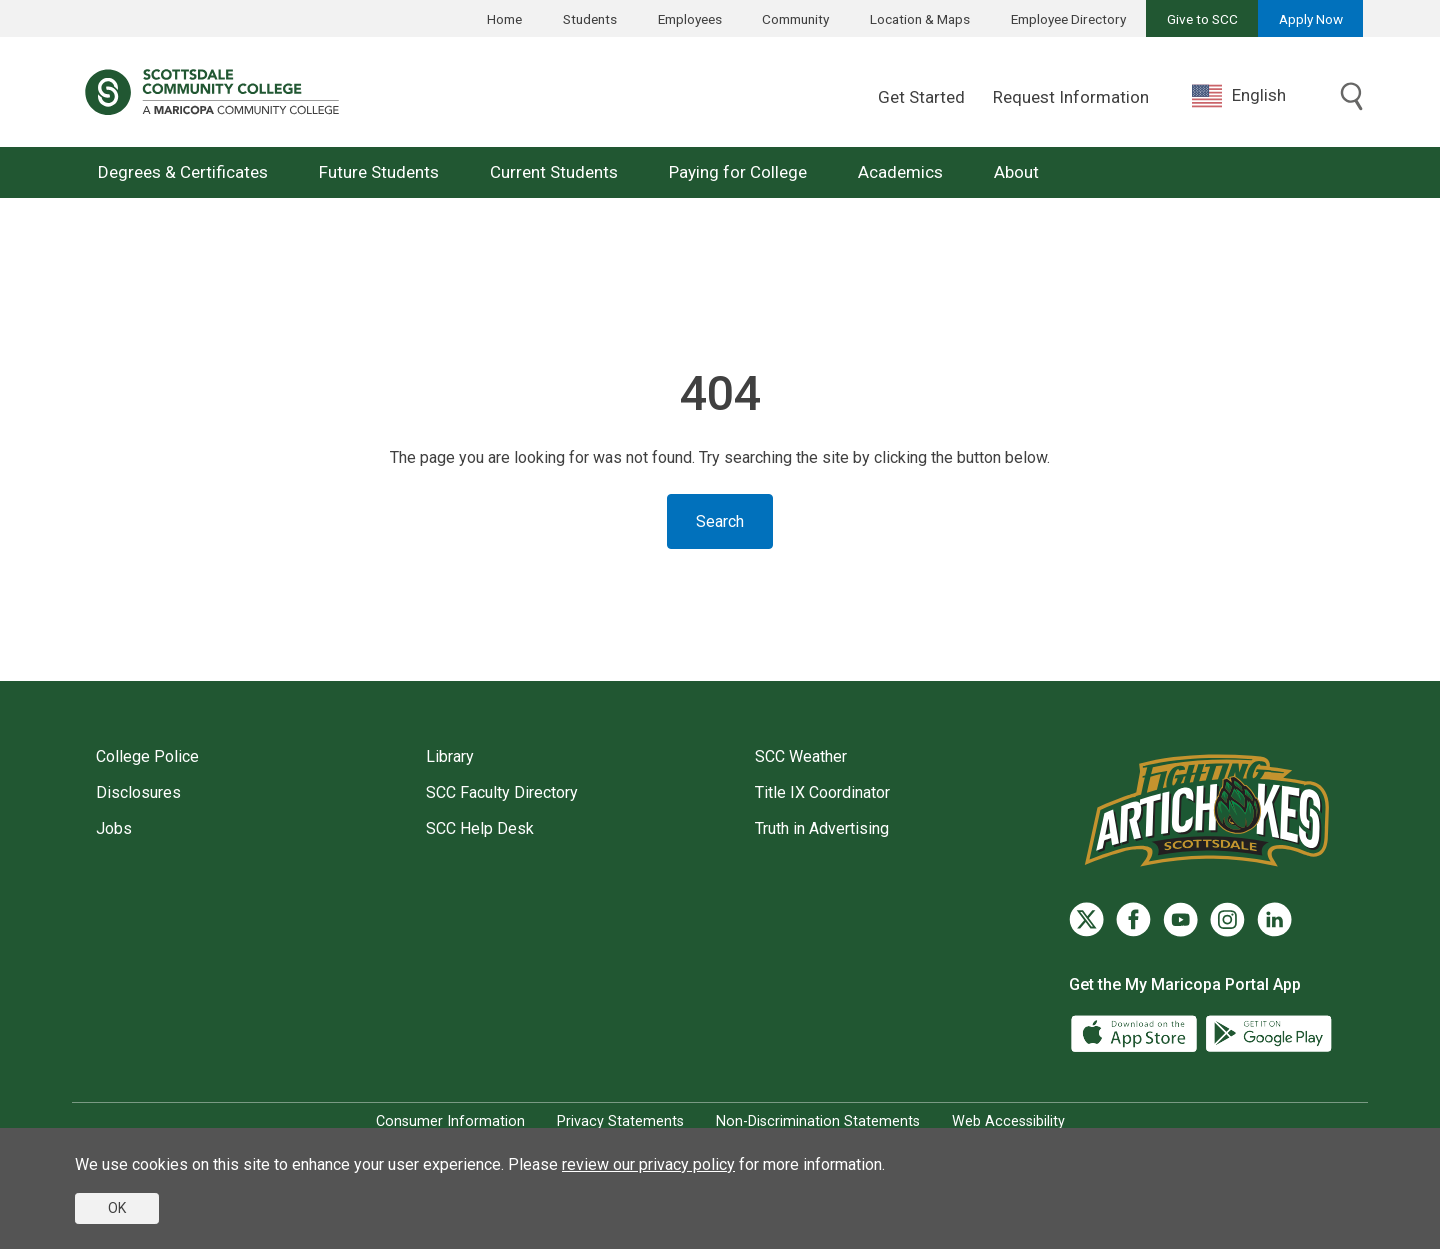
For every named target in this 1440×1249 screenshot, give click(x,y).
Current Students (554, 172)
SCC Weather (801, 756)
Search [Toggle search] (720, 521)
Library (450, 756)
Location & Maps (920, 19)
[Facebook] (1133, 919)
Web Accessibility (1008, 1121)
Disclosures (138, 792)
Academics (900, 172)
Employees (690, 19)
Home (504, 19)
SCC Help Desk (480, 828)
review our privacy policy (648, 1164)
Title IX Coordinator (822, 792)
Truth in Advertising (822, 828)
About (1016, 172)
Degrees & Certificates (183, 172)
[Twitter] (1086, 919)
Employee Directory (1068, 19)
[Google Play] (1268, 1032)
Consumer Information (450, 1121)
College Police (147, 756)
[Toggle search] (1352, 98)
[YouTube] (1180, 919)
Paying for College (738, 172)
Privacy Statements (620, 1121)
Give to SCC (1202, 19)
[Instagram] (1227, 919)
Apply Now (1311, 19)
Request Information (1071, 97)
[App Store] (1136, 1032)
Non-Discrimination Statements (818, 1121)
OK (117, 1208)
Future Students (379, 172)
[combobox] (1254, 95)
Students (590, 19)
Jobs (114, 828)
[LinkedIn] (1274, 919)
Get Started (921, 97)
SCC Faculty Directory (502, 792)
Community (795, 19)
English (1239, 96)
